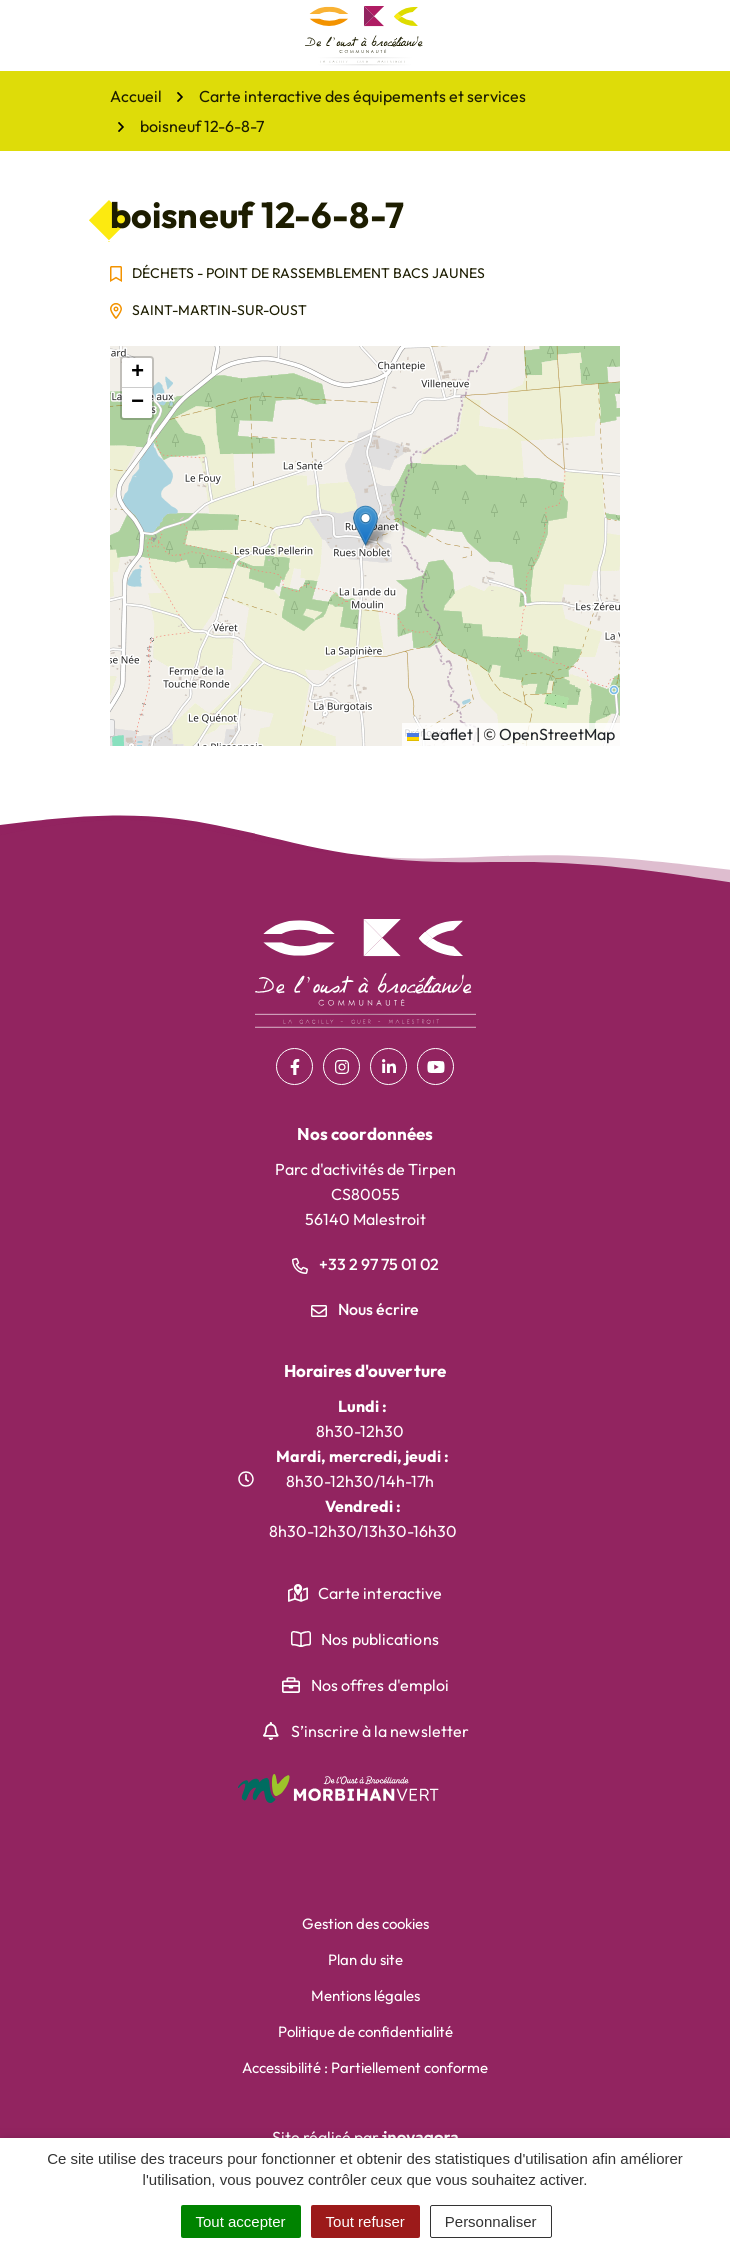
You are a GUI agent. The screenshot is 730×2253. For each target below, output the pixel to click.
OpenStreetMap (557, 734)
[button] (365, 525)
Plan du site (365, 1959)
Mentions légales (365, 1995)
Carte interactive (380, 1593)
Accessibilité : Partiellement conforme (365, 2067)
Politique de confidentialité (365, 2031)
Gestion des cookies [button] (365, 1923)
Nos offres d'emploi (380, 1685)
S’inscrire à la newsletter (380, 1731)
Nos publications (380, 1639)
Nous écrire (365, 1309)
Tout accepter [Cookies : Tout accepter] (241, 2221)
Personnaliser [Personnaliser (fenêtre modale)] (491, 2221)
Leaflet (440, 734)
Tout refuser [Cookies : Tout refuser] (365, 2221)
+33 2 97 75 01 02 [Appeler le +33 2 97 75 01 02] (365, 1264)
